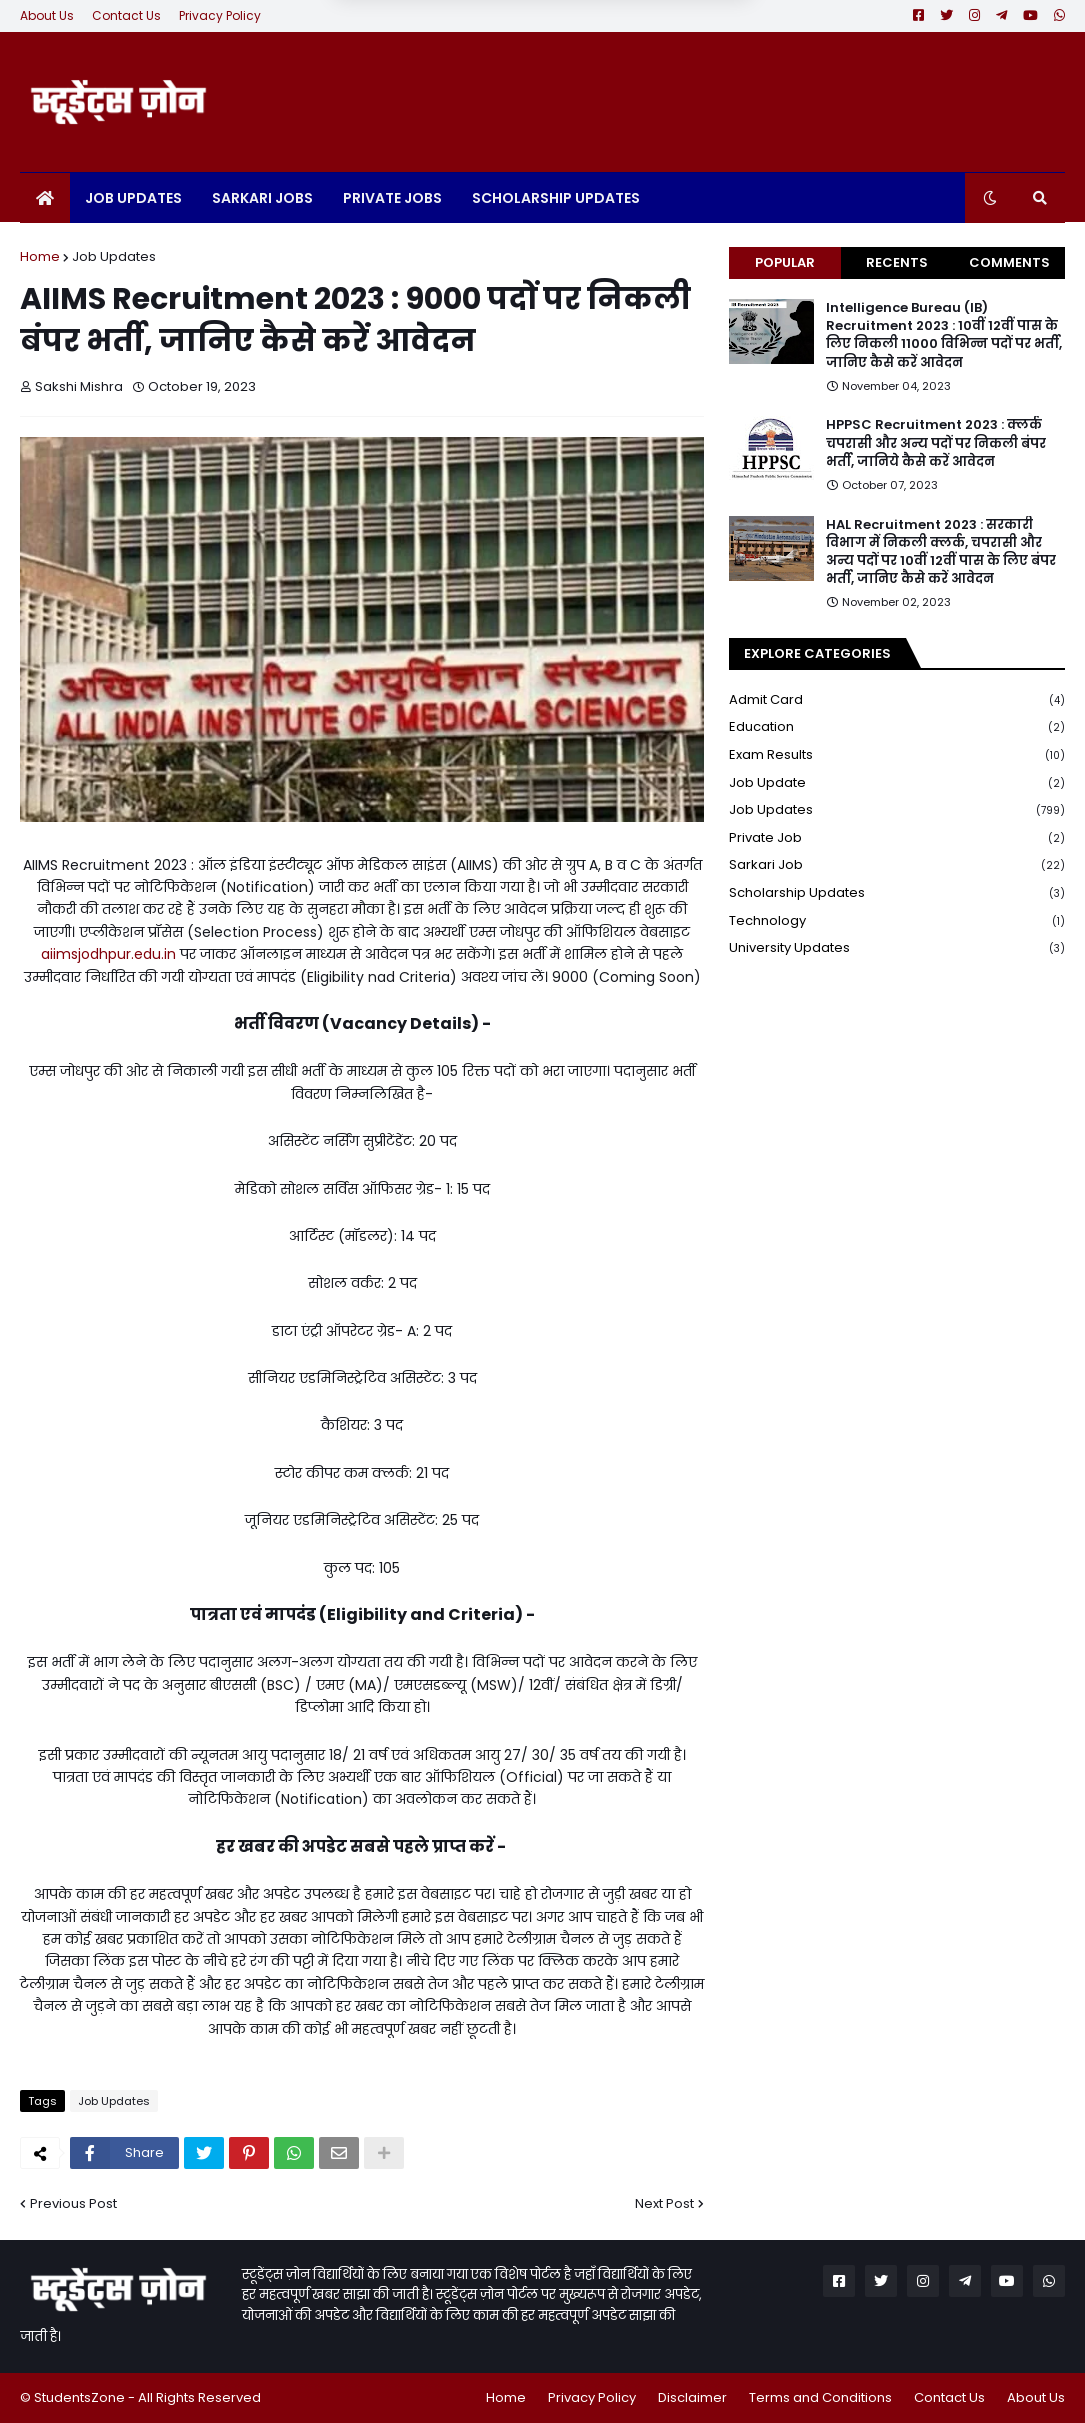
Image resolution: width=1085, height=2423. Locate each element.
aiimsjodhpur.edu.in (108, 954)
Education (897, 727)
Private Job (897, 838)
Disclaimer (692, 2397)
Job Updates (114, 256)
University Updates (897, 948)
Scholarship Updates (897, 893)
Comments (1009, 262)
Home (40, 256)
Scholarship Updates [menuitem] (556, 198)
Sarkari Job (897, 865)
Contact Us (126, 15)
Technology (897, 921)
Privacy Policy (220, 15)
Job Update (897, 783)
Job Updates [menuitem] (133, 198)
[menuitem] (45, 198)
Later (444, 46)
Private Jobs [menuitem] (392, 198)
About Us (47, 15)
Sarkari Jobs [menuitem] (262, 198)
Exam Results (897, 755)
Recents (897, 262)
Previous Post (73, 2203)
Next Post (664, 2203)
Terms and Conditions (820, 2397)
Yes (646, 46)
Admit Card (897, 700)
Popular (785, 262)
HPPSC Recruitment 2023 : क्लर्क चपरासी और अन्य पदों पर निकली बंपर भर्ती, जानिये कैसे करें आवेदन (936, 443)
